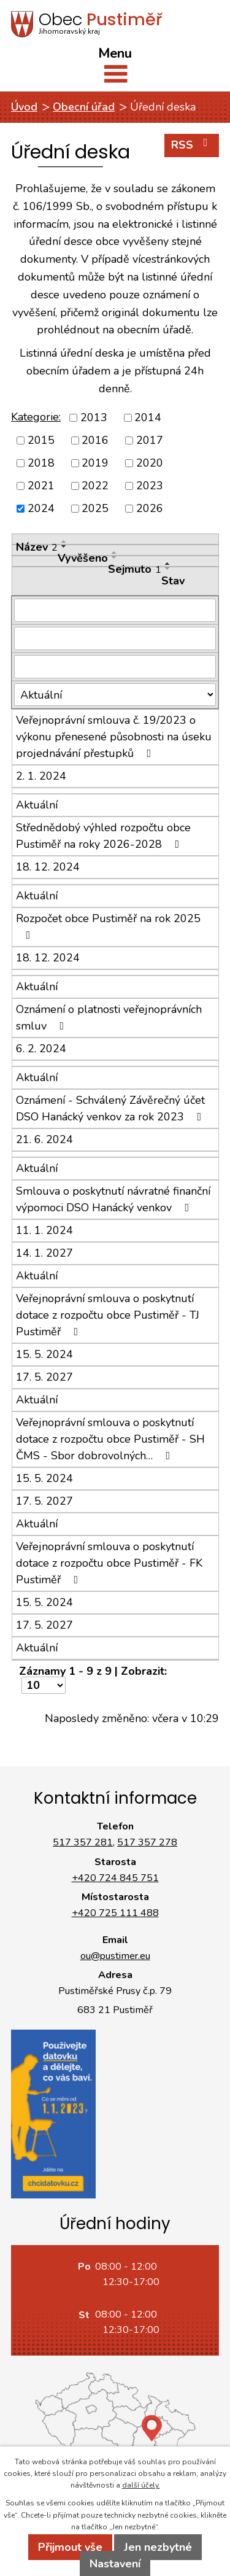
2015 (41, 440)
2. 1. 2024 (41, 776)
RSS (192, 144)
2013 (93, 417)
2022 (95, 485)
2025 (95, 508)
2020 (149, 463)
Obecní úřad (84, 106)
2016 (95, 440)
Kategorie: (36, 416)
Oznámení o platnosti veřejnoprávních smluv (109, 1017)
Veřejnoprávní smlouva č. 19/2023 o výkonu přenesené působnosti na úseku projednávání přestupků (114, 737)
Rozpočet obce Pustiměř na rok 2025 (108, 926)
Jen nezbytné (158, 2547)
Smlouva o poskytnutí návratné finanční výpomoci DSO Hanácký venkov (113, 1199)
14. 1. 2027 (44, 1253)
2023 (149, 485)
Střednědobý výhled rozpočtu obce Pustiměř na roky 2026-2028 (103, 836)
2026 (149, 508)
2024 (41, 508)
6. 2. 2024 (41, 1048)
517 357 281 (83, 1842)
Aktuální (37, 804)
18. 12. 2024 (48, 866)
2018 (41, 463)
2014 (147, 417)
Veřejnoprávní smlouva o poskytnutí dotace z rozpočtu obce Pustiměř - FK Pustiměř (109, 1563)
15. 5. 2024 (44, 1354)
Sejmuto (134, 569)
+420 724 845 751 (115, 1878)
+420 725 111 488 (115, 1913)
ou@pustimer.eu (115, 1956)
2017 (149, 440)
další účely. (141, 2485)
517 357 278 (147, 1842)
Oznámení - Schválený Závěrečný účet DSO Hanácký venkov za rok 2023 (111, 1108)
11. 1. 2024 (44, 1230)
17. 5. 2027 (44, 1377)
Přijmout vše (70, 2547)
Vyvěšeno (83, 558)
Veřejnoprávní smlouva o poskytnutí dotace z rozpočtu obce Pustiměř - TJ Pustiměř (107, 1315)
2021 (41, 485)
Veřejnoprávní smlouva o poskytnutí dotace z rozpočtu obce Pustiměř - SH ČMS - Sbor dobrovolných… (110, 1439)
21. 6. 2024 (44, 1139)
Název (37, 547)
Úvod (24, 106)
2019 (95, 463)
